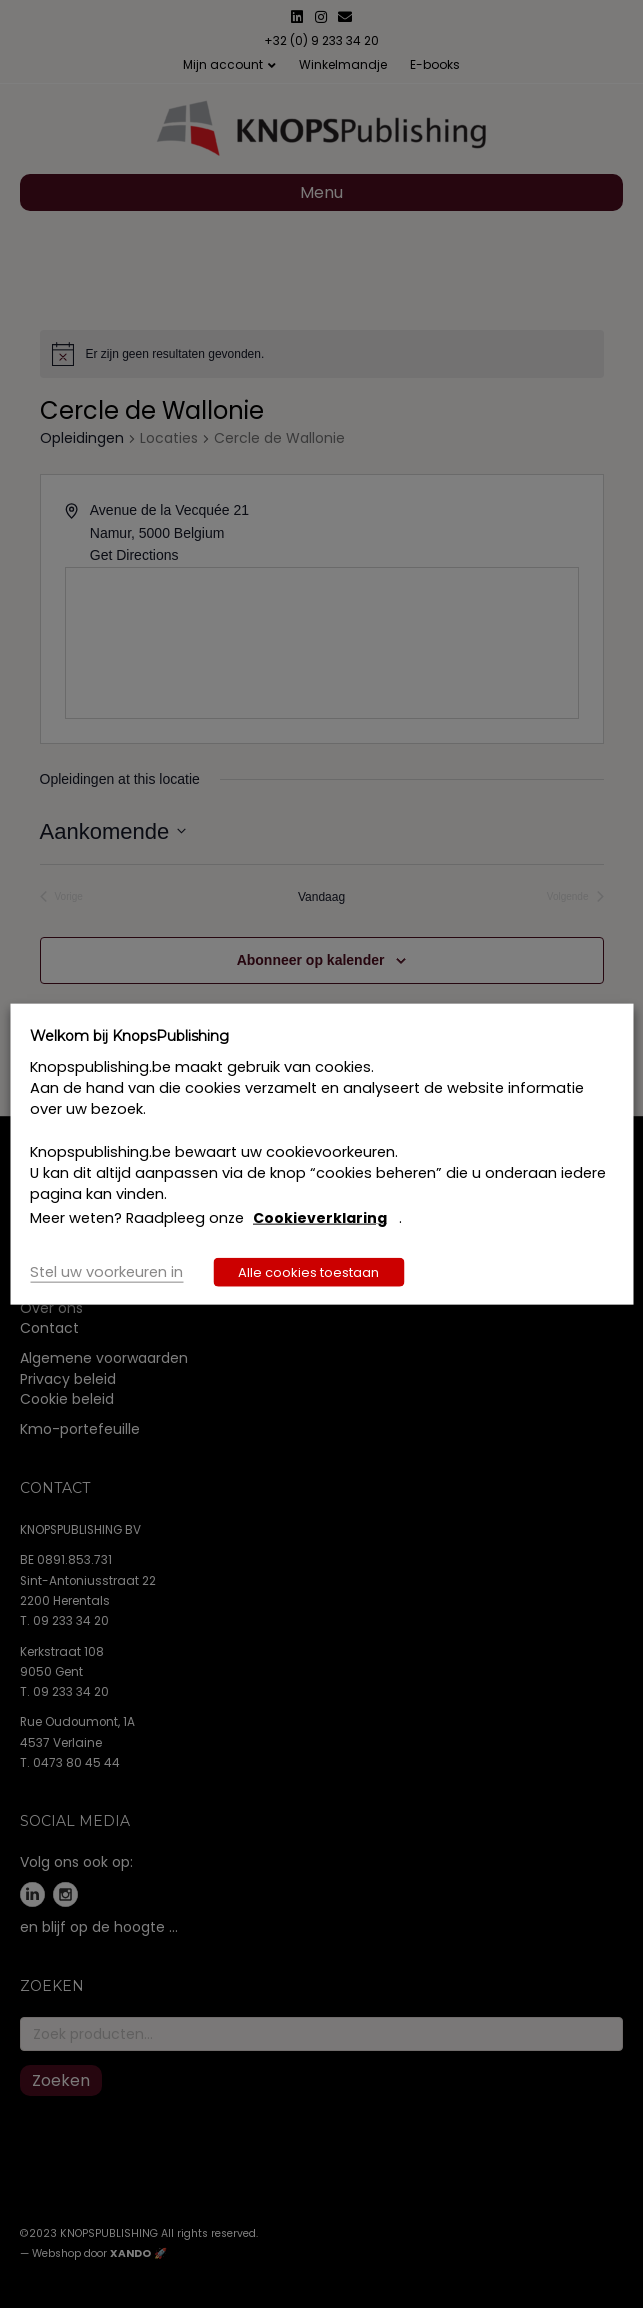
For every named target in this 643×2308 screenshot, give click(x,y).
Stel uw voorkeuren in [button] (106, 1271)
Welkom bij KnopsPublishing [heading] (129, 1036)
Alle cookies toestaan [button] (308, 1271)
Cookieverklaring (320, 1218)
